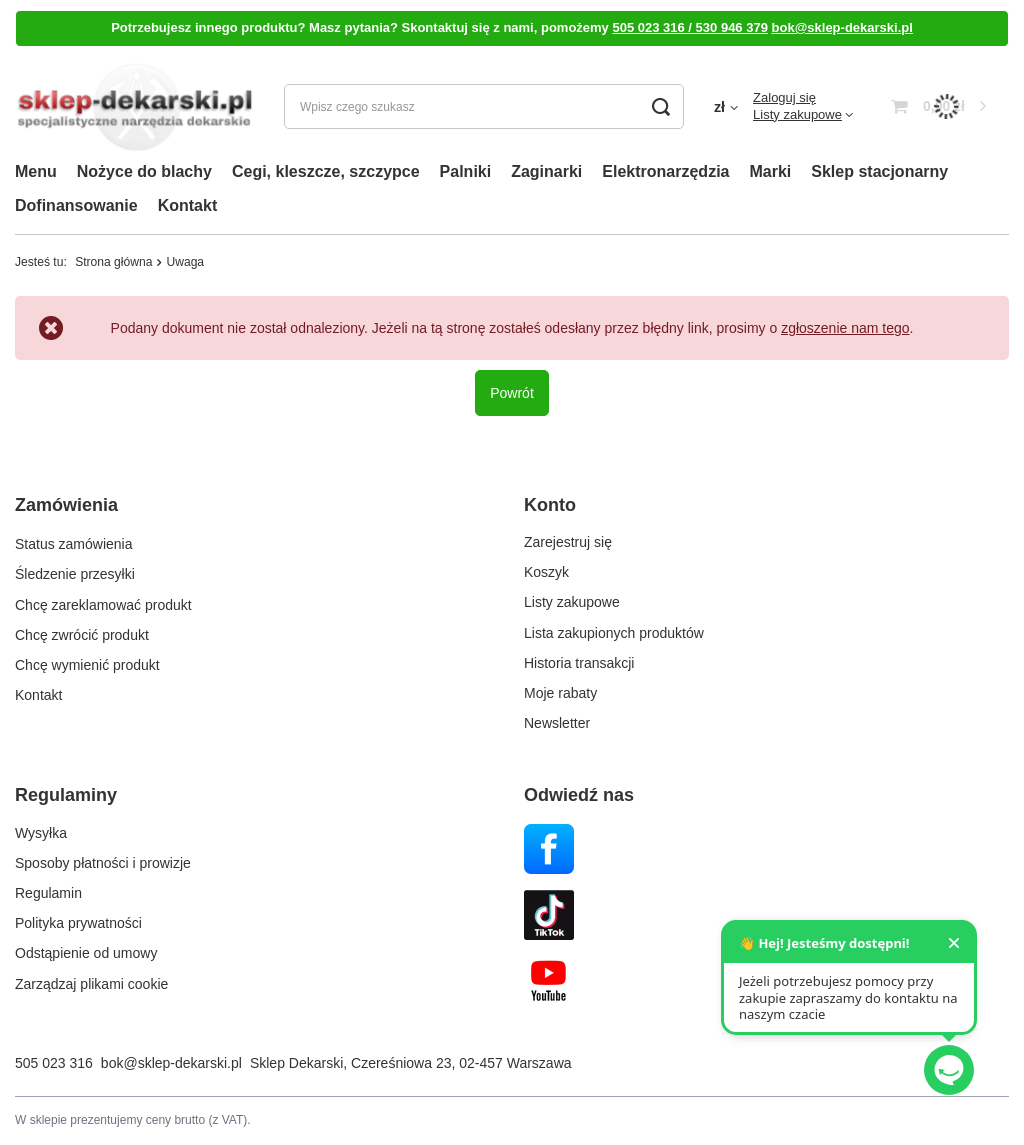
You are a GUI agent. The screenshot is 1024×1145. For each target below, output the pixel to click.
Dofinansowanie (76, 205)
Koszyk (546, 572)
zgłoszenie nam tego (845, 328)
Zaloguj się (784, 97)
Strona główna (113, 262)
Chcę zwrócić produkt (82, 633)
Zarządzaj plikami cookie (91, 984)
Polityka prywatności (78, 923)
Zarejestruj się (568, 542)
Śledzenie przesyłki (75, 572)
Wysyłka (41, 833)
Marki (770, 171)
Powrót (512, 393)
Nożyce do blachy (144, 171)
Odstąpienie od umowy (86, 953)
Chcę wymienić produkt (87, 663)
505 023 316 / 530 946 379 (689, 27)
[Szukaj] (661, 106)
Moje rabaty (560, 693)
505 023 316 (54, 1063)
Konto (550, 505)
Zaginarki (546, 171)
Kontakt (188, 205)
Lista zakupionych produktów (614, 633)
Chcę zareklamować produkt (103, 602)
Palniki (466, 171)
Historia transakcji (579, 663)
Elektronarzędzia (665, 171)
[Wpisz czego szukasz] (484, 106)
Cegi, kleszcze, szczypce (326, 171)
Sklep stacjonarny (879, 171)
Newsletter (557, 723)
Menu (36, 171)
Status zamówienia (74, 542)
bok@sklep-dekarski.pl (842, 27)
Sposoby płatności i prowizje (103, 863)
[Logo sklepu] (134, 106)
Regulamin (48, 893)
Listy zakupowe (797, 114)
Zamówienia (66, 505)
